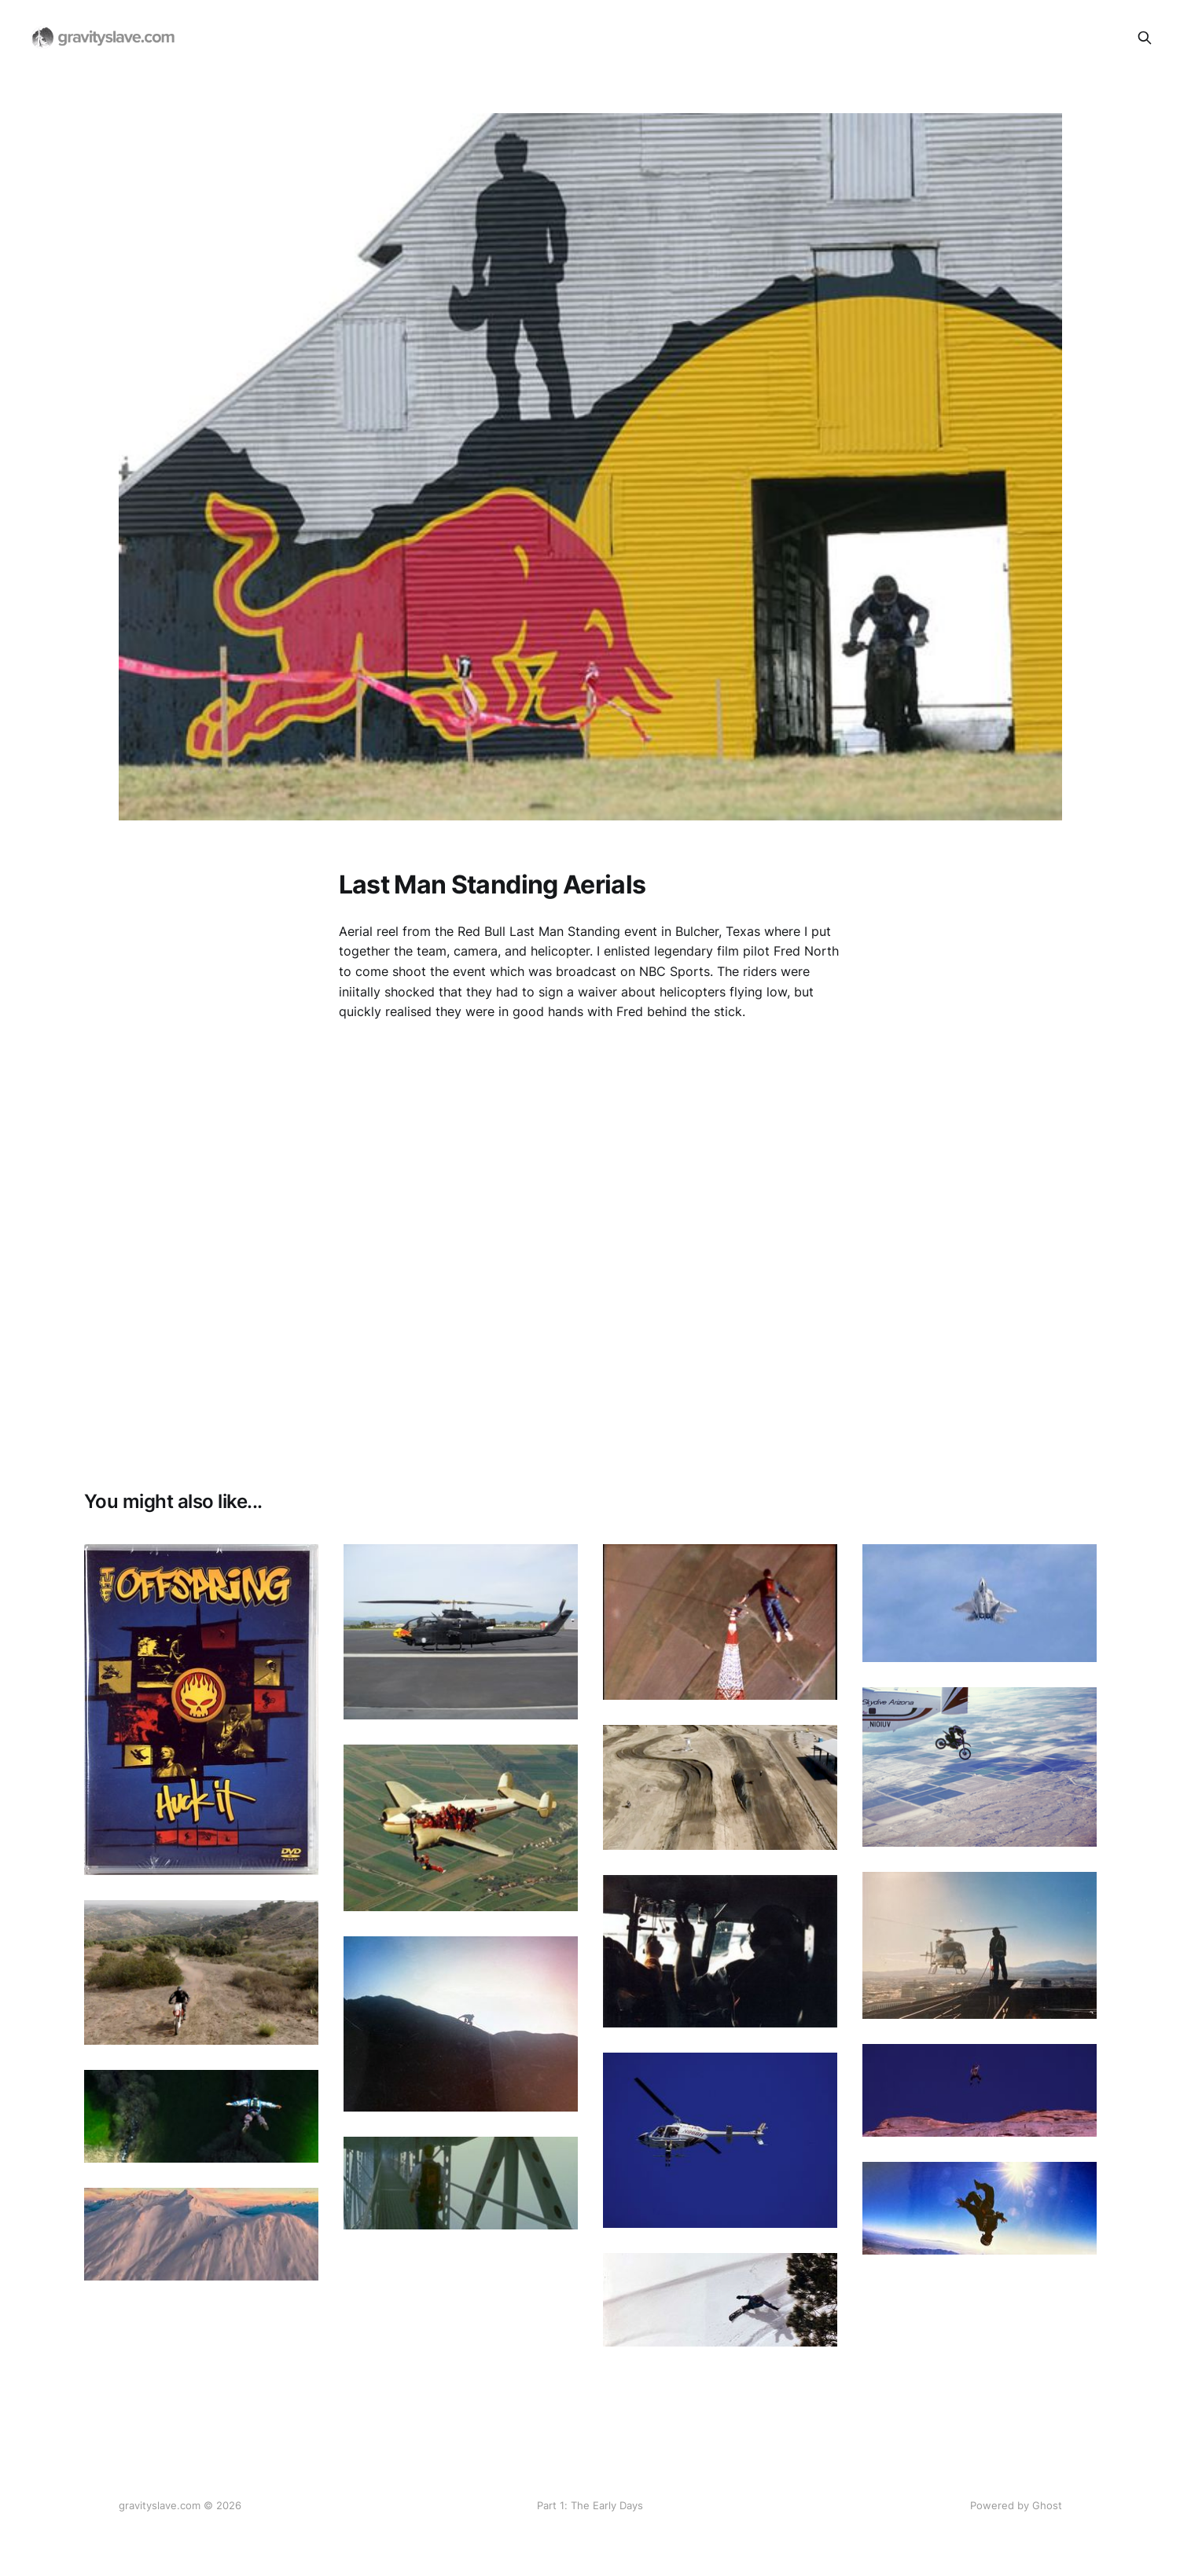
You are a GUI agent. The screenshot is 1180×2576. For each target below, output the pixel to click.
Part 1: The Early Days (590, 2505)
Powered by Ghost (1016, 2505)
